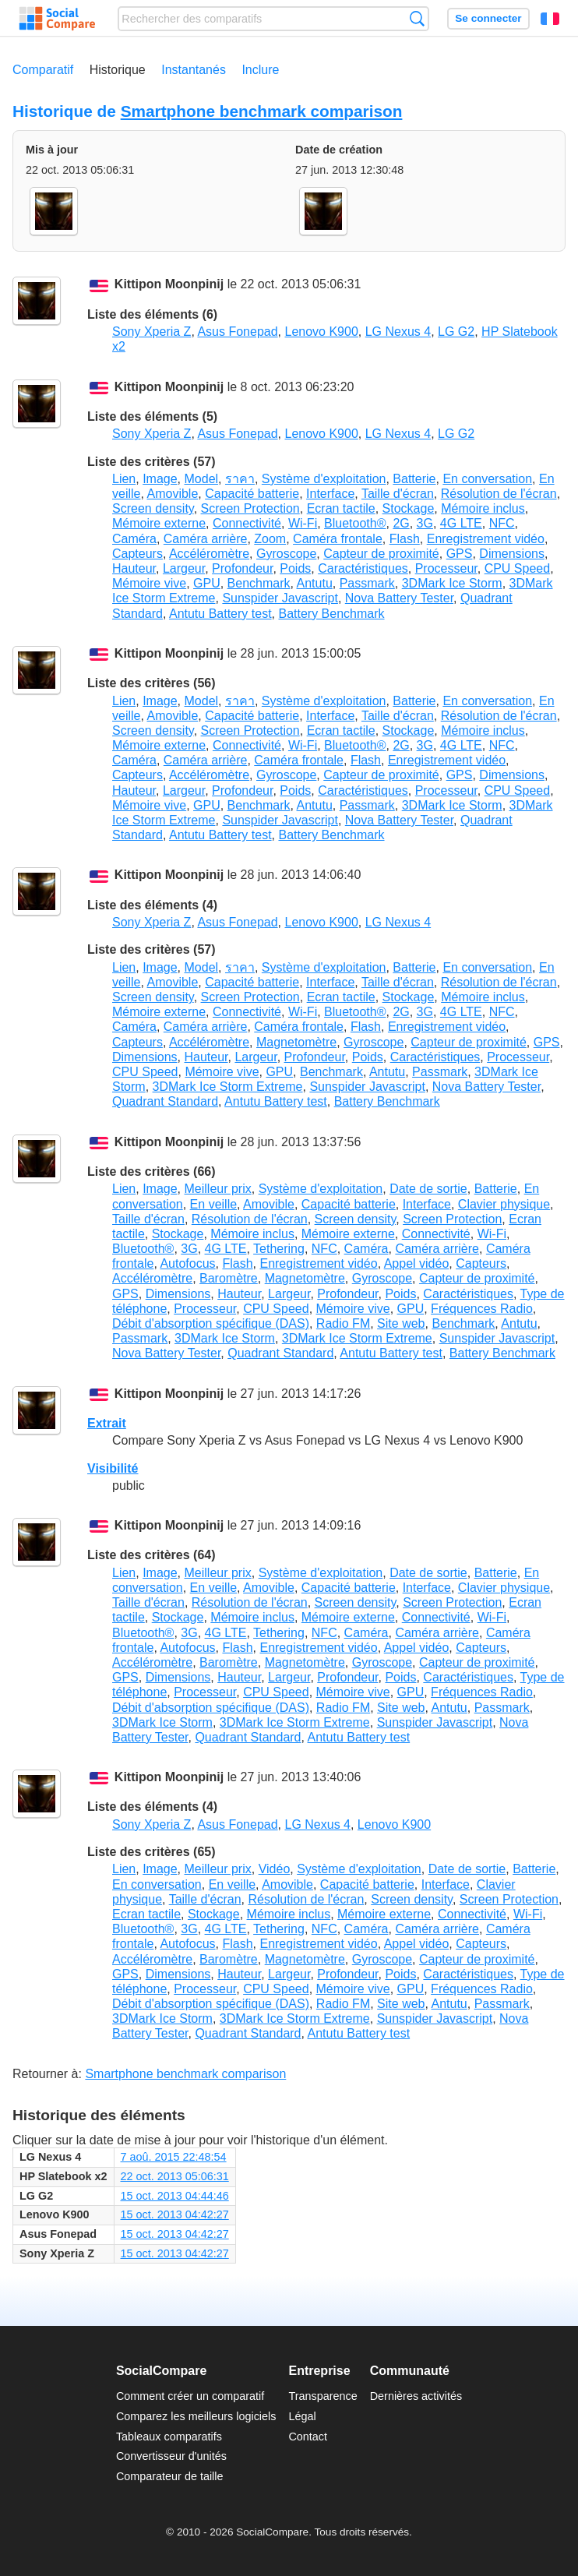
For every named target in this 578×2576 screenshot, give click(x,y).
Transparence (322, 2396)
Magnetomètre (296, 1042)
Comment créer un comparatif (190, 2396)
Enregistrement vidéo (486, 538)
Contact (307, 2436)
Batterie (414, 478)
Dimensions (512, 553)
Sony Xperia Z (151, 331)
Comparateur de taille (170, 2476)
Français (550, 18)
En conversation (487, 478)
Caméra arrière (206, 538)
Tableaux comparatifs (169, 2436)
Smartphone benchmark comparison (262, 111)
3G (425, 523)
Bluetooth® (355, 523)
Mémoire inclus (483, 508)
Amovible (172, 493)
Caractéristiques (363, 568)
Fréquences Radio (482, 1308)
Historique (118, 69)
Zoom (270, 538)
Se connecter (488, 18)
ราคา (240, 478)
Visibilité (113, 1468)
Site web (401, 1323)
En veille (213, 1204)
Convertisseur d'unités (171, 2456)
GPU (206, 583)
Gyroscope (286, 553)
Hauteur (134, 568)
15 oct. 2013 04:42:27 (175, 2214)
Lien (124, 478)
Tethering (279, 1248)
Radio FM (343, 1323)
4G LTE (461, 523)
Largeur (184, 568)
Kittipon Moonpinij (169, 284)
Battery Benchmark (331, 613)
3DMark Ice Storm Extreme (228, 1086)
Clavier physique (504, 1204)
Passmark (367, 583)
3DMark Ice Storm (452, 583)
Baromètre (228, 1278)
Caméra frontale (337, 538)
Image (160, 478)
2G (401, 523)
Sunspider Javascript (280, 598)
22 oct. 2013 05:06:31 (175, 2176)
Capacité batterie (252, 493)
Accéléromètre (209, 553)
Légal (301, 2416)
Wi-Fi (302, 523)
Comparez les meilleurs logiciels (196, 2416)
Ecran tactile (341, 508)
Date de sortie (428, 1188)
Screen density (153, 508)
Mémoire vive (149, 583)
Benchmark (259, 583)
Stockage (408, 508)
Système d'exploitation (324, 478)
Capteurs (137, 553)
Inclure (260, 69)
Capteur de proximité (381, 553)
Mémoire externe (159, 523)
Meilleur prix (218, 1188)
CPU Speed (518, 568)
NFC (502, 523)
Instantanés (193, 69)
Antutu (315, 583)
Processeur (446, 568)
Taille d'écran (397, 493)
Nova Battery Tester (399, 598)
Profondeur (242, 568)
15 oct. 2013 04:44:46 (175, 2196)
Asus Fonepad (237, 331)
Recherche (417, 18)
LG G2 (456, 331)
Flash (404, 538)
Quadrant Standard (165, 1101)
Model (202, 478)
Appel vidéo (416, 1263)
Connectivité (247, 523)
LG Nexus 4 (398, 331)
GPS (459, 553)
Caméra (134, 538)
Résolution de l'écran (499, 493)
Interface (330, 493)
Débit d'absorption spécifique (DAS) (210, 1323)
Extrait (106, 1423)
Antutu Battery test (220, 613)
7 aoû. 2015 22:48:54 (174, 2157)
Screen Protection (250, 508)
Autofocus (187, 1263)
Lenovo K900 (321, 331)
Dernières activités (416, 2396)
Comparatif (42, 69)
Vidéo (275, 1869)
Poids (295, 568)
